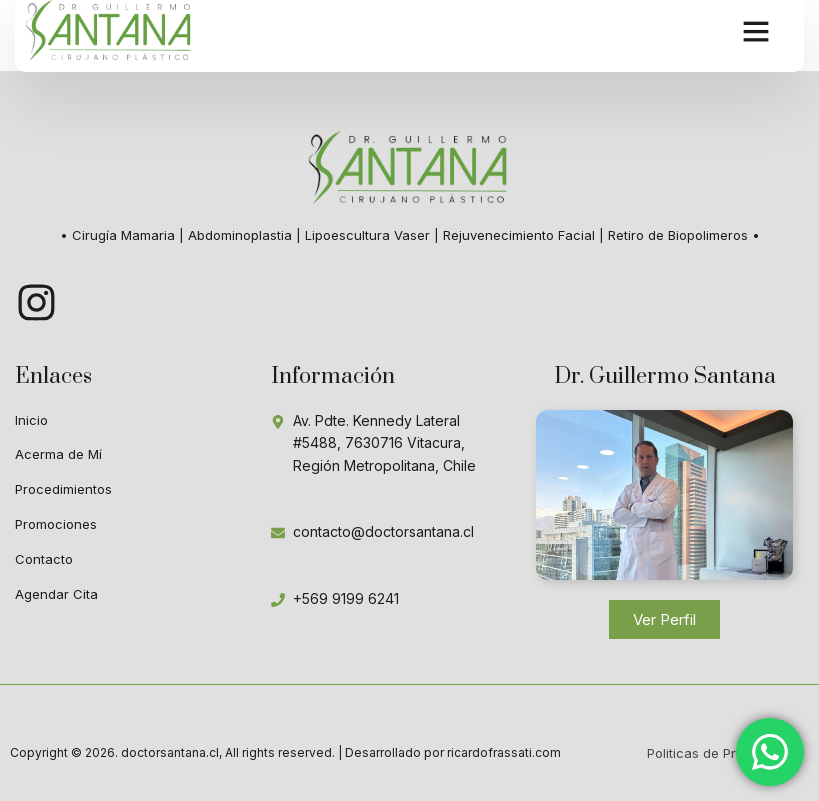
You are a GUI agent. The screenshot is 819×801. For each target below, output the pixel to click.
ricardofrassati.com (504, 752)
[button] (756, 29)
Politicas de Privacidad (718, 753)
